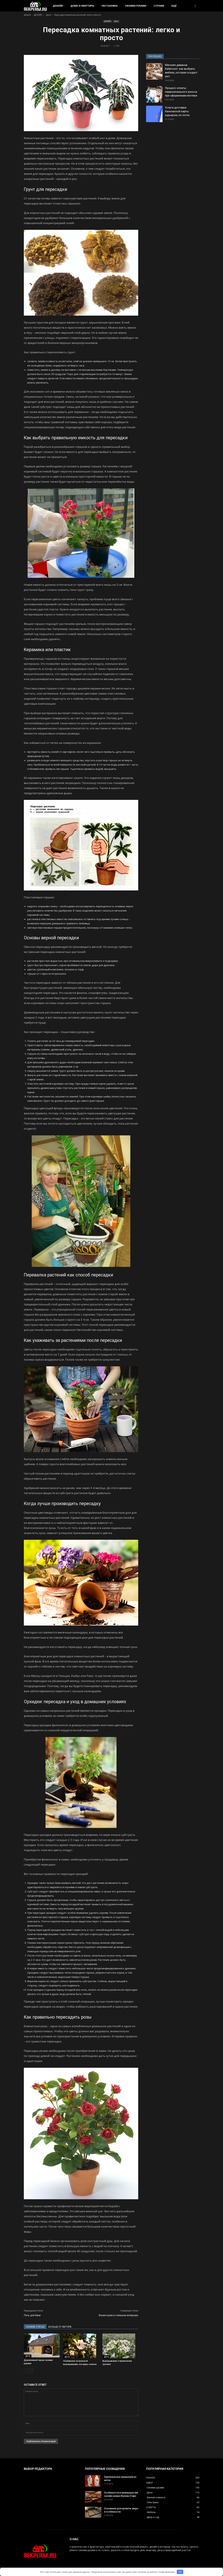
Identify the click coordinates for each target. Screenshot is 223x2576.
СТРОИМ (160, 5)
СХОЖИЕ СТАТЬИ (35, 2326)
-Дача (116, 21)
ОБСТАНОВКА (110, 5)
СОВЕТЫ (151, 2507)
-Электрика (152, 2502)
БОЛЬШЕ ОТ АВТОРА (59, 2326)
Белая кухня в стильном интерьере (118, 2315)
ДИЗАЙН (59, 5)
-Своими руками (155, 2487)
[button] (195, 6)
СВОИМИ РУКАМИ (136, 5)
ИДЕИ (149, 2482)
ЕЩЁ (174, 5)
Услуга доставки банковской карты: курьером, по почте (177, 111)
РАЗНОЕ (150, 2477)
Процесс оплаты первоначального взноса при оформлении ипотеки (181, 91)
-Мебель (151, 2512)
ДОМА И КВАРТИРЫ (83, 5)
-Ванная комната (155, 2497)
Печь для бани (32, 2315)
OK (180, 2572)
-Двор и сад (152, 2517)
